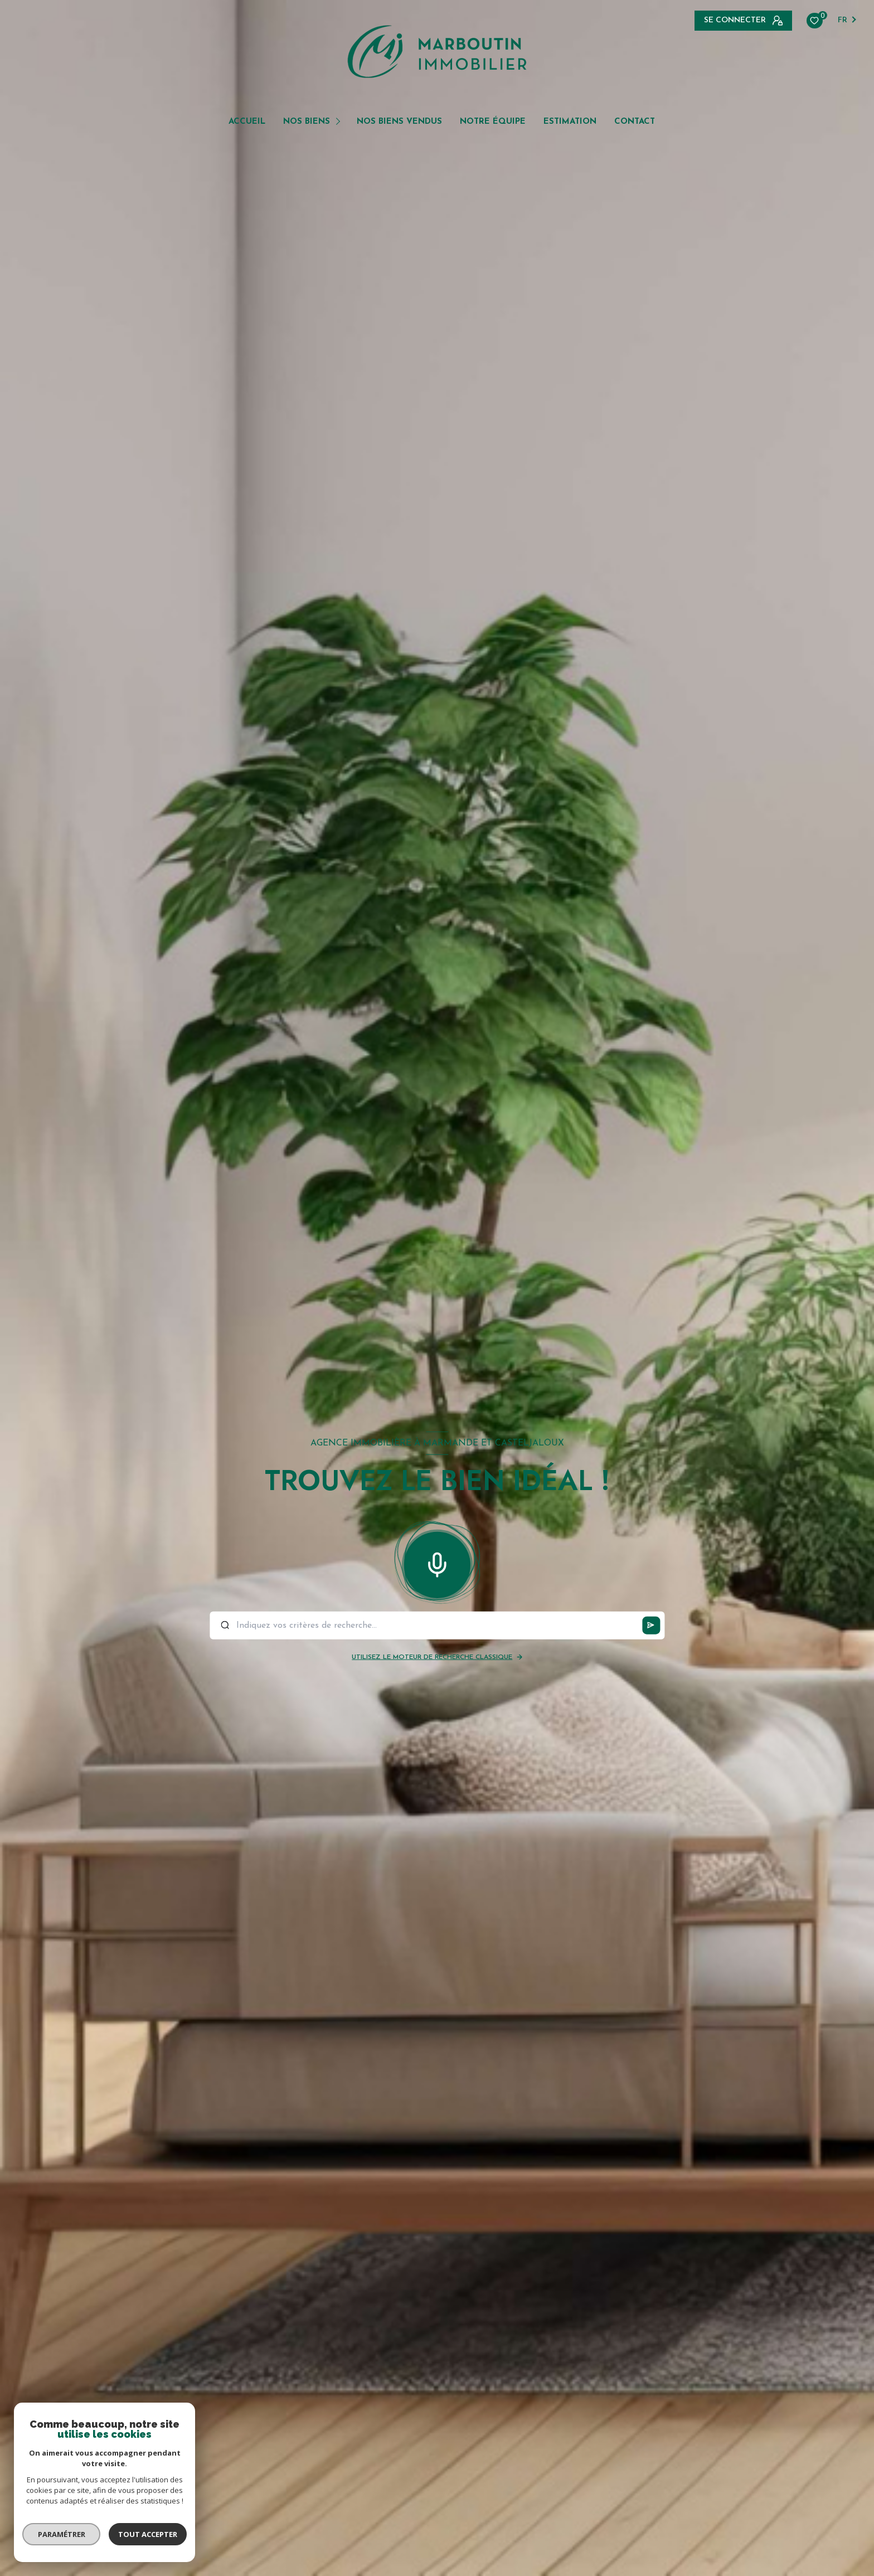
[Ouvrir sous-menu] (340, 121)
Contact (634, 122)
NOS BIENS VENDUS (399, 122)
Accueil (247, 122)
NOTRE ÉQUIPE (493, 122)
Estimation (569, 122)
